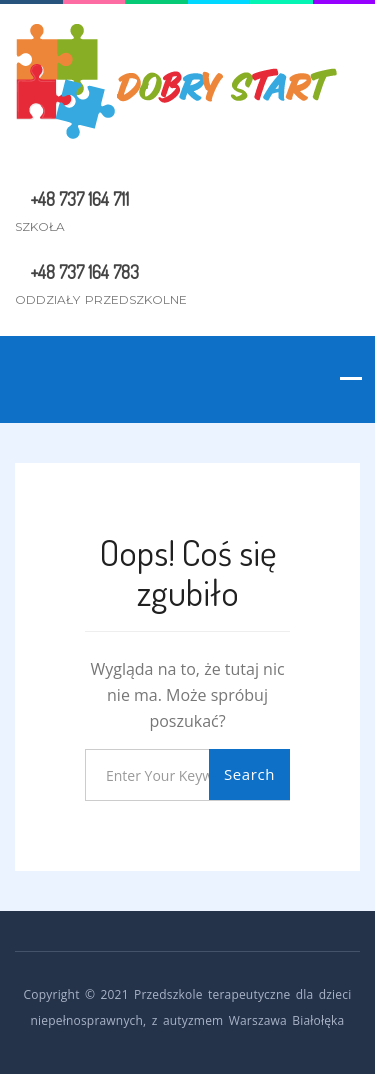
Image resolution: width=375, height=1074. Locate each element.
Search (249, 774)
